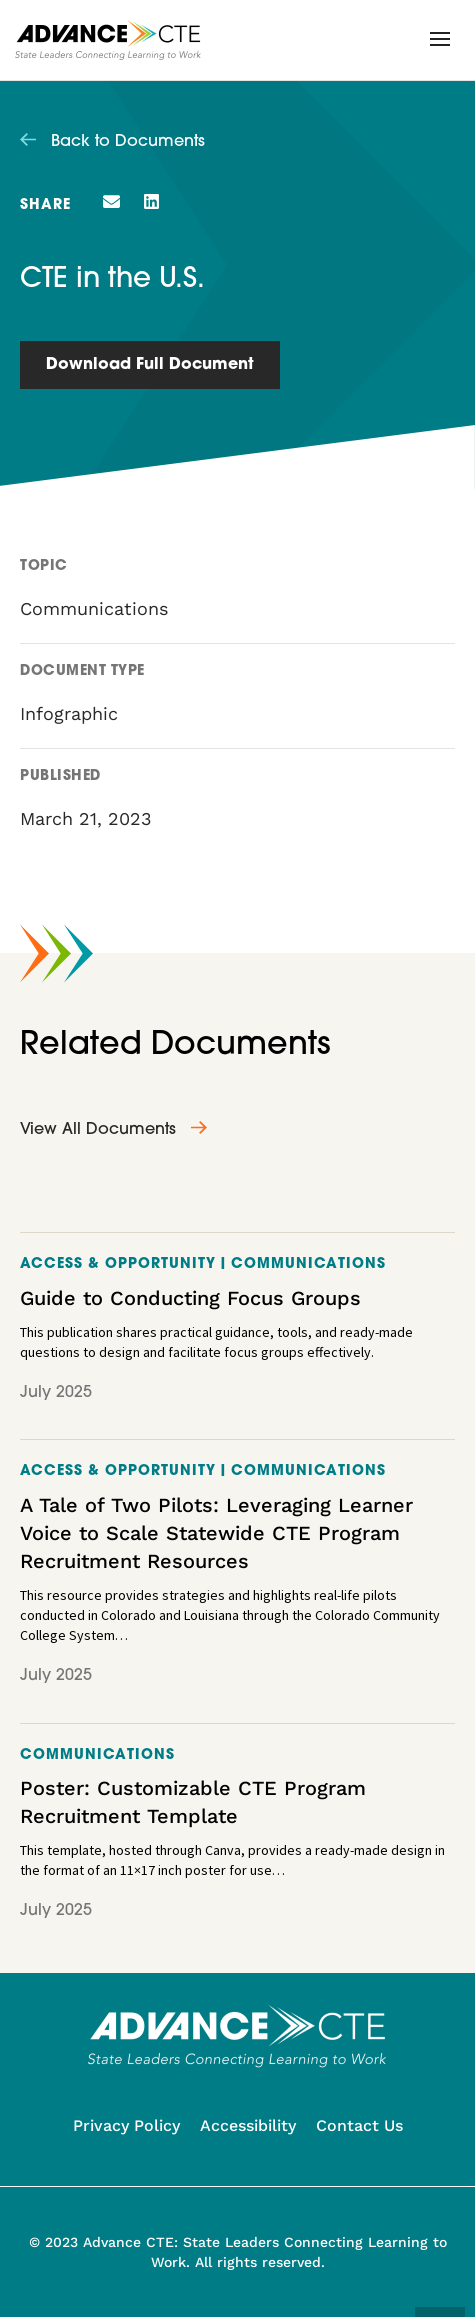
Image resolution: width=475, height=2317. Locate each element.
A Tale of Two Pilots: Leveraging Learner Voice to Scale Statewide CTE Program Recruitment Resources (216, 1533)
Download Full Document (150, 365)
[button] (440, 39)
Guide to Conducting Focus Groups (190, 1298)
